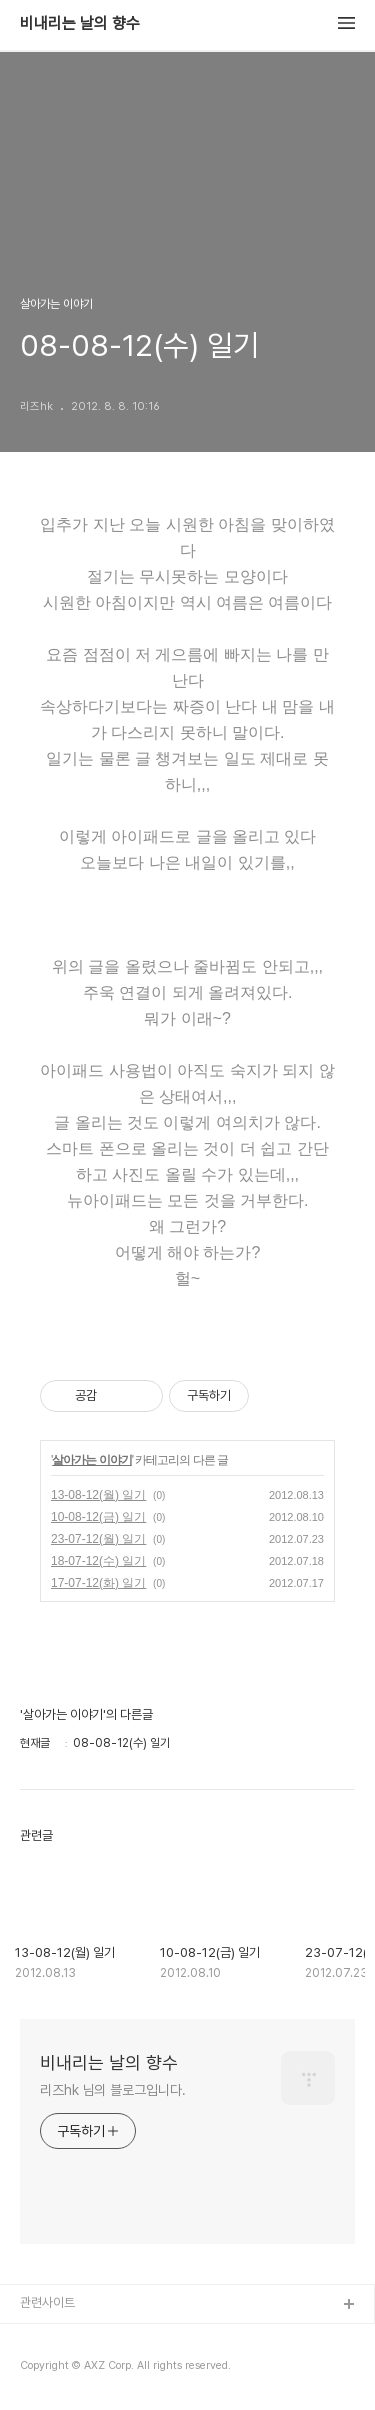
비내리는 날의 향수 (80, 24)
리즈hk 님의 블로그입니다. (113, 2090)
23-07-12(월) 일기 (98, 1539)
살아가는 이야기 (91, 1460)
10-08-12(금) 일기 (98, 1517)
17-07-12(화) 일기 (98, 1583)
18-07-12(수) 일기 (98, 1561)
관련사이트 (47, 2302)
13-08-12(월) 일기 (98, 1495)
